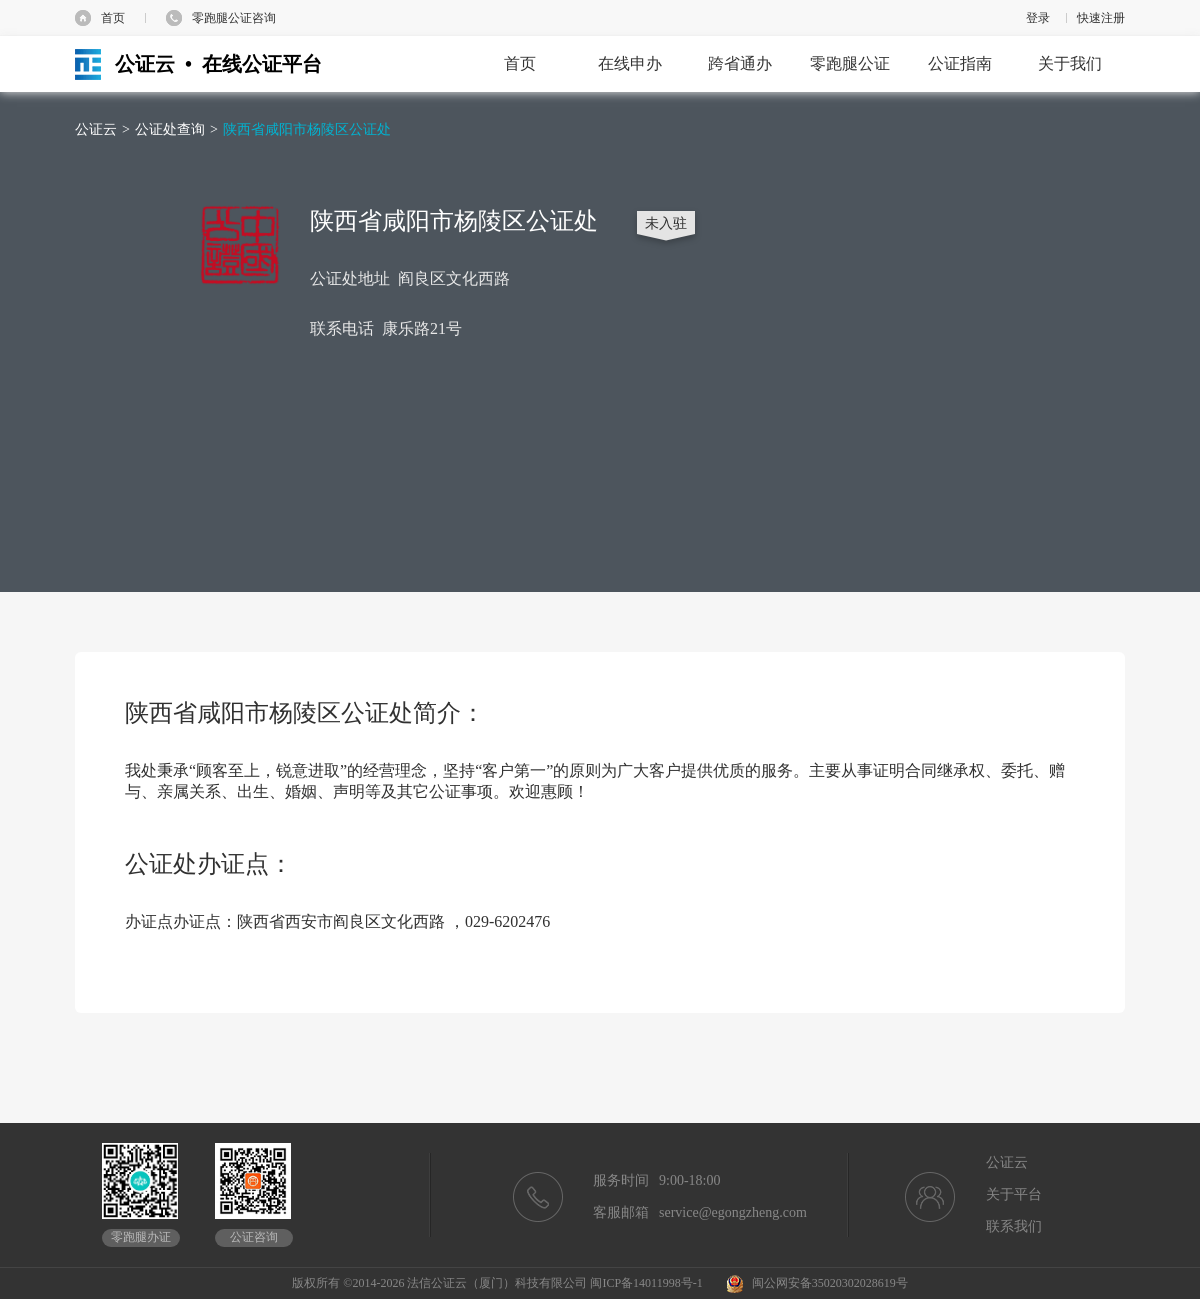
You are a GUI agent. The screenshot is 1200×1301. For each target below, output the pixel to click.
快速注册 (1101, 18)
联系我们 (1014, 1226)
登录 (1038, 18)
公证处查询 (170, 129)
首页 (113, 18)
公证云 (96, 129)
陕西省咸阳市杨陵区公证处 (307, 129)
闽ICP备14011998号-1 (646, 1283)
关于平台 (1014, 1194)
